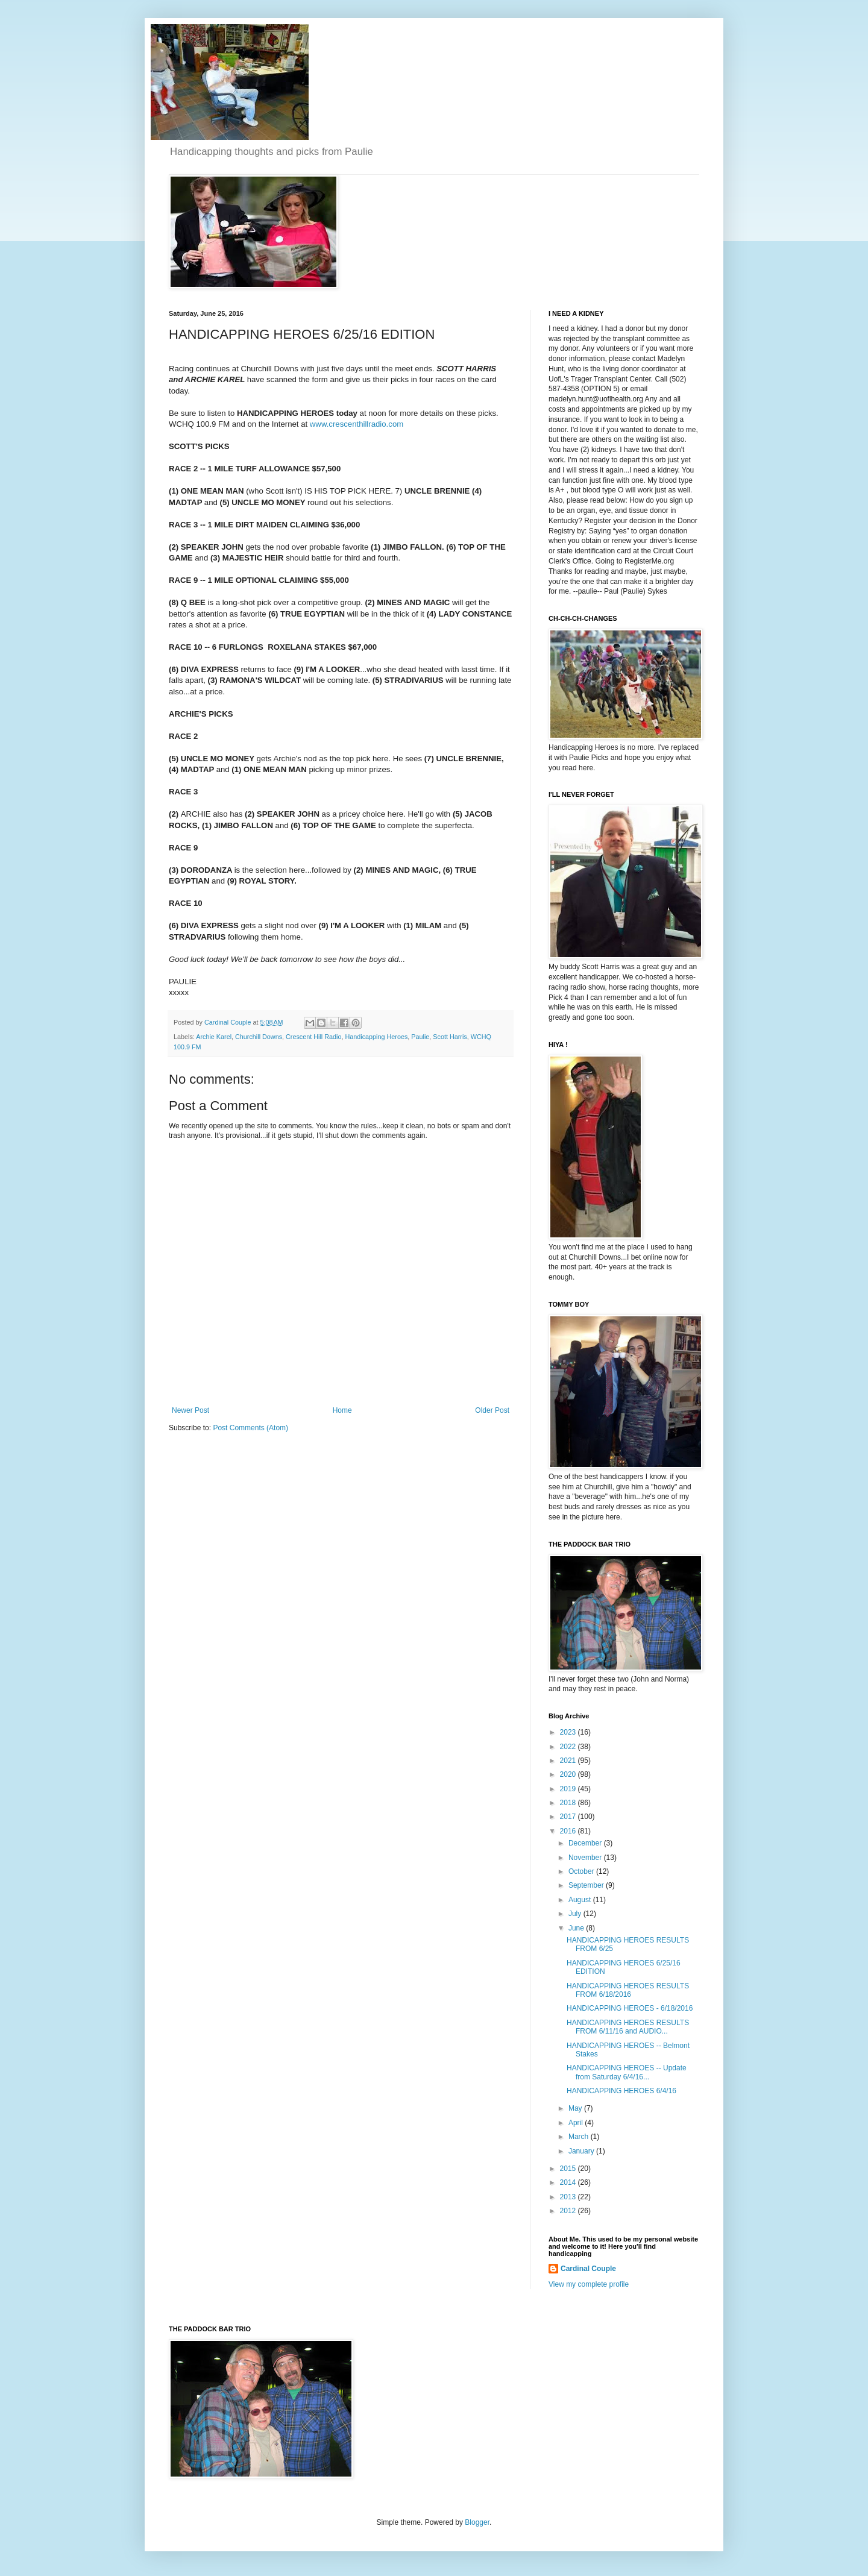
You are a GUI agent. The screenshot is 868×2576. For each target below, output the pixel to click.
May (576, 2108)
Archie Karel (213, 1036)
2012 (569, 2211)
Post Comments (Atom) (250, 1428)
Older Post (492, 1410)
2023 (569, 1732)
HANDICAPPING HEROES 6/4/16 (621, 2091)
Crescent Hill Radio (313, 1036)
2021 (569, 1760)
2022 (569, 1746)
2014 (569, 2182)
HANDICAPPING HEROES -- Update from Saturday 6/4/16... (627, 2072)
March (579, 2136)
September (587, 1885)
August (580, 1900)
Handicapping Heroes (376, 1036)
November (586, 1857)
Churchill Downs (258, 1036)
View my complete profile (589, 2284)
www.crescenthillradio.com (356, 424)
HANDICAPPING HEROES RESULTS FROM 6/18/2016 (628, 1990)
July (575, 1913)
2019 (569, 1789)
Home (342, 1410)
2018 (569, 1802)
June (577, 1928)
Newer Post (190, 1410)
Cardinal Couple (588, 2268)
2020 (569, 1774)
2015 (569, 2168)
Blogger (477, 2522)
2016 (569, 1831)
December (586, 1843)
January (582, 2151)
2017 (569, 1816)
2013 (569, 2197)
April (576, 2123)
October (582, 1871)
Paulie (420, 1036)
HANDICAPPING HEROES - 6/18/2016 (630, 2008)
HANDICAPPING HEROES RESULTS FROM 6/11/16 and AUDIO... (628, 2026)
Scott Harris (450, 1036)
